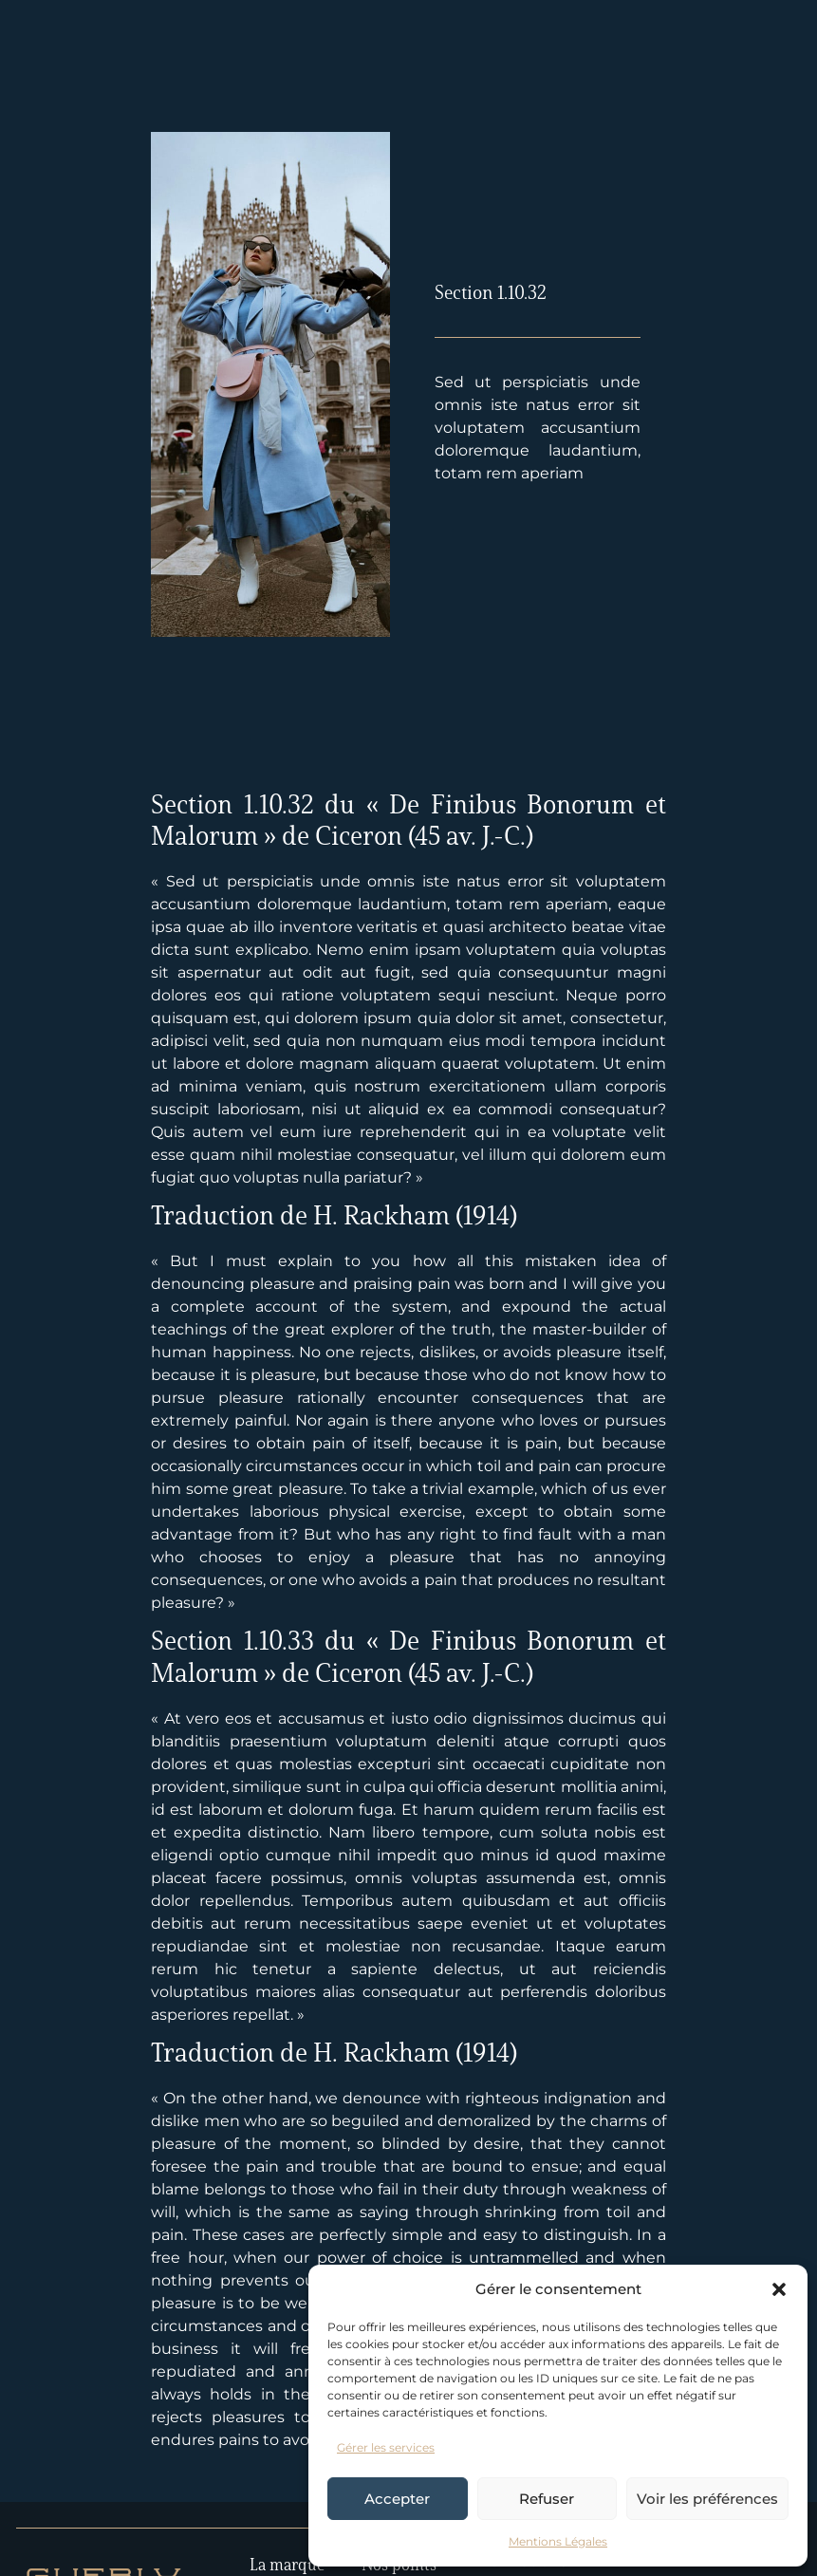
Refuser (546, 2499)
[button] (779, 2289)
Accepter (397, 2499)
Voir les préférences (707, 2499)
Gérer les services (386, 2447)
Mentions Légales (558, 2541)
